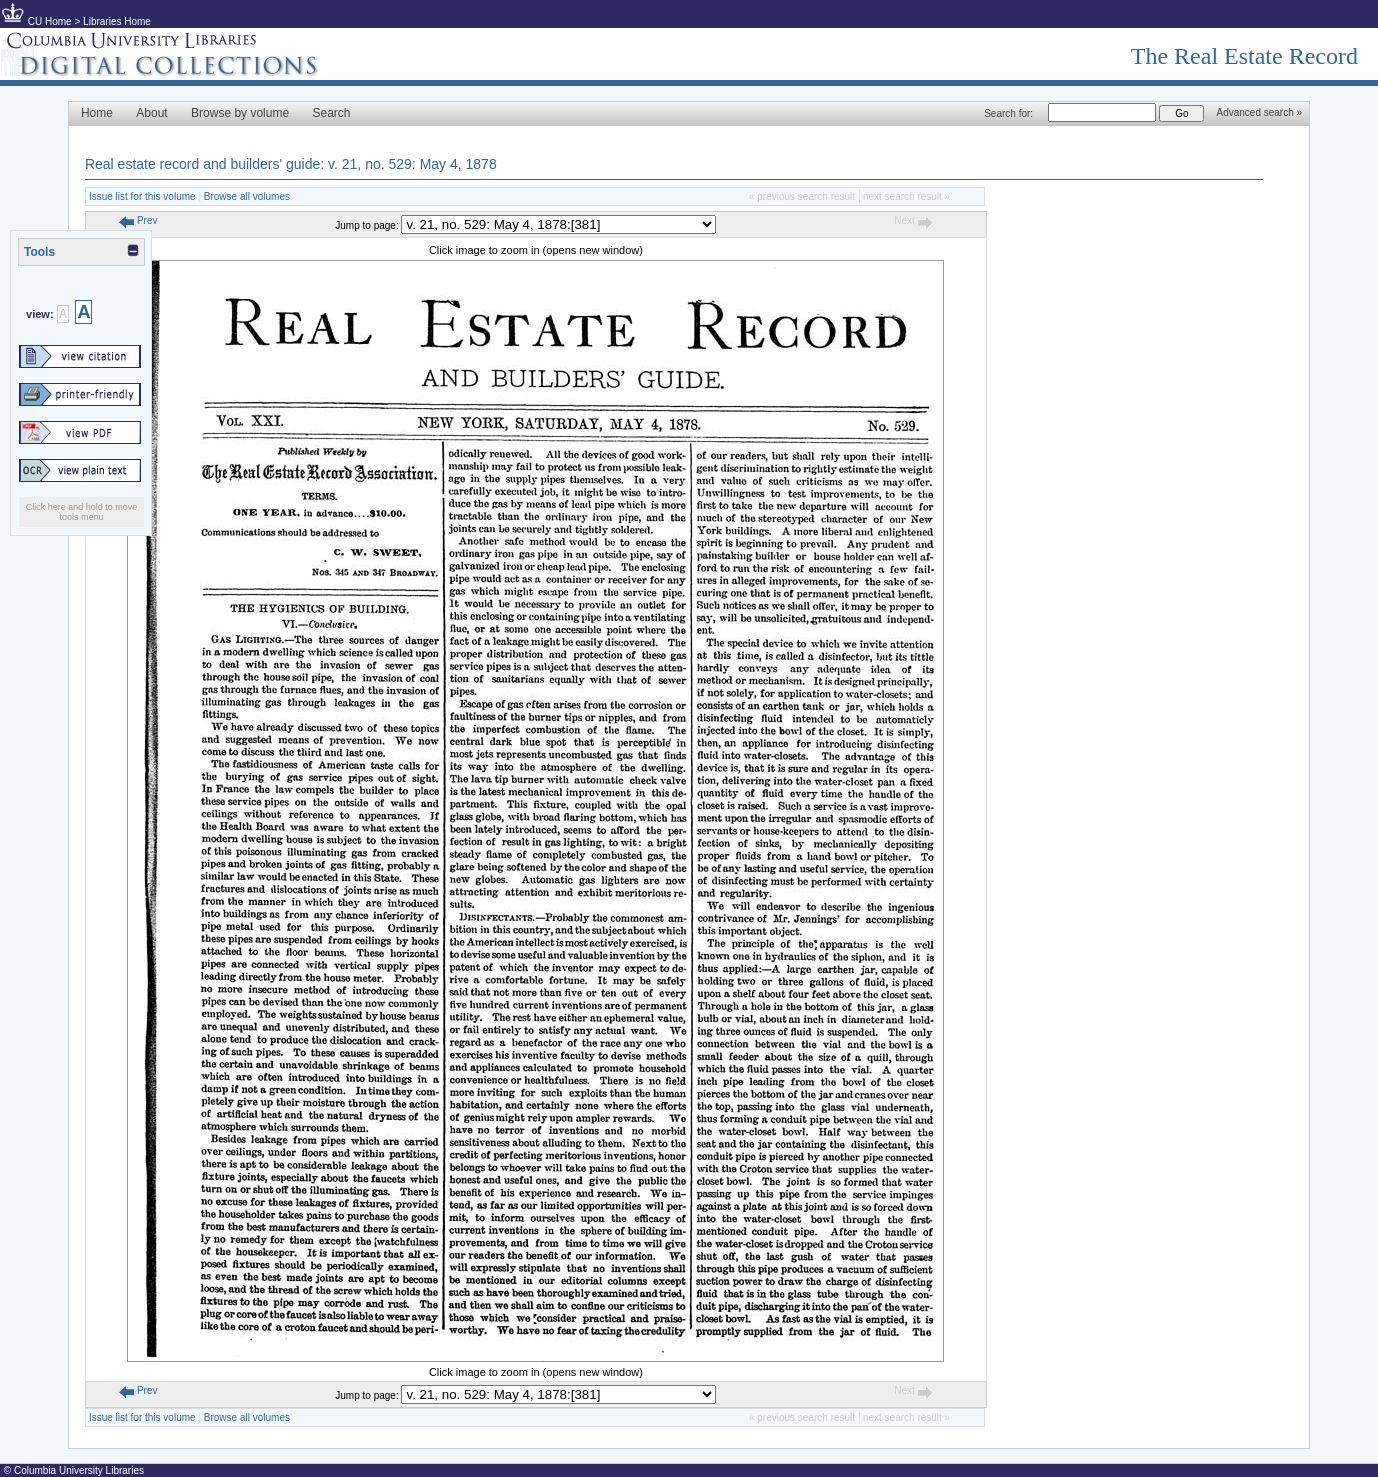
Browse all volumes (247, 196)
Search (332, 113)
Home (97, 113)
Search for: (1008, 113)
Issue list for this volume (142, 196)
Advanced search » (1259, 112)
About (151, 113)
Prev (138, 220)
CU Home (50, 21)
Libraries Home (117, 21)
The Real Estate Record (1244, 56)
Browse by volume (240, 113)
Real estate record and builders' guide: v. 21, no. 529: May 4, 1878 (291, 164)
